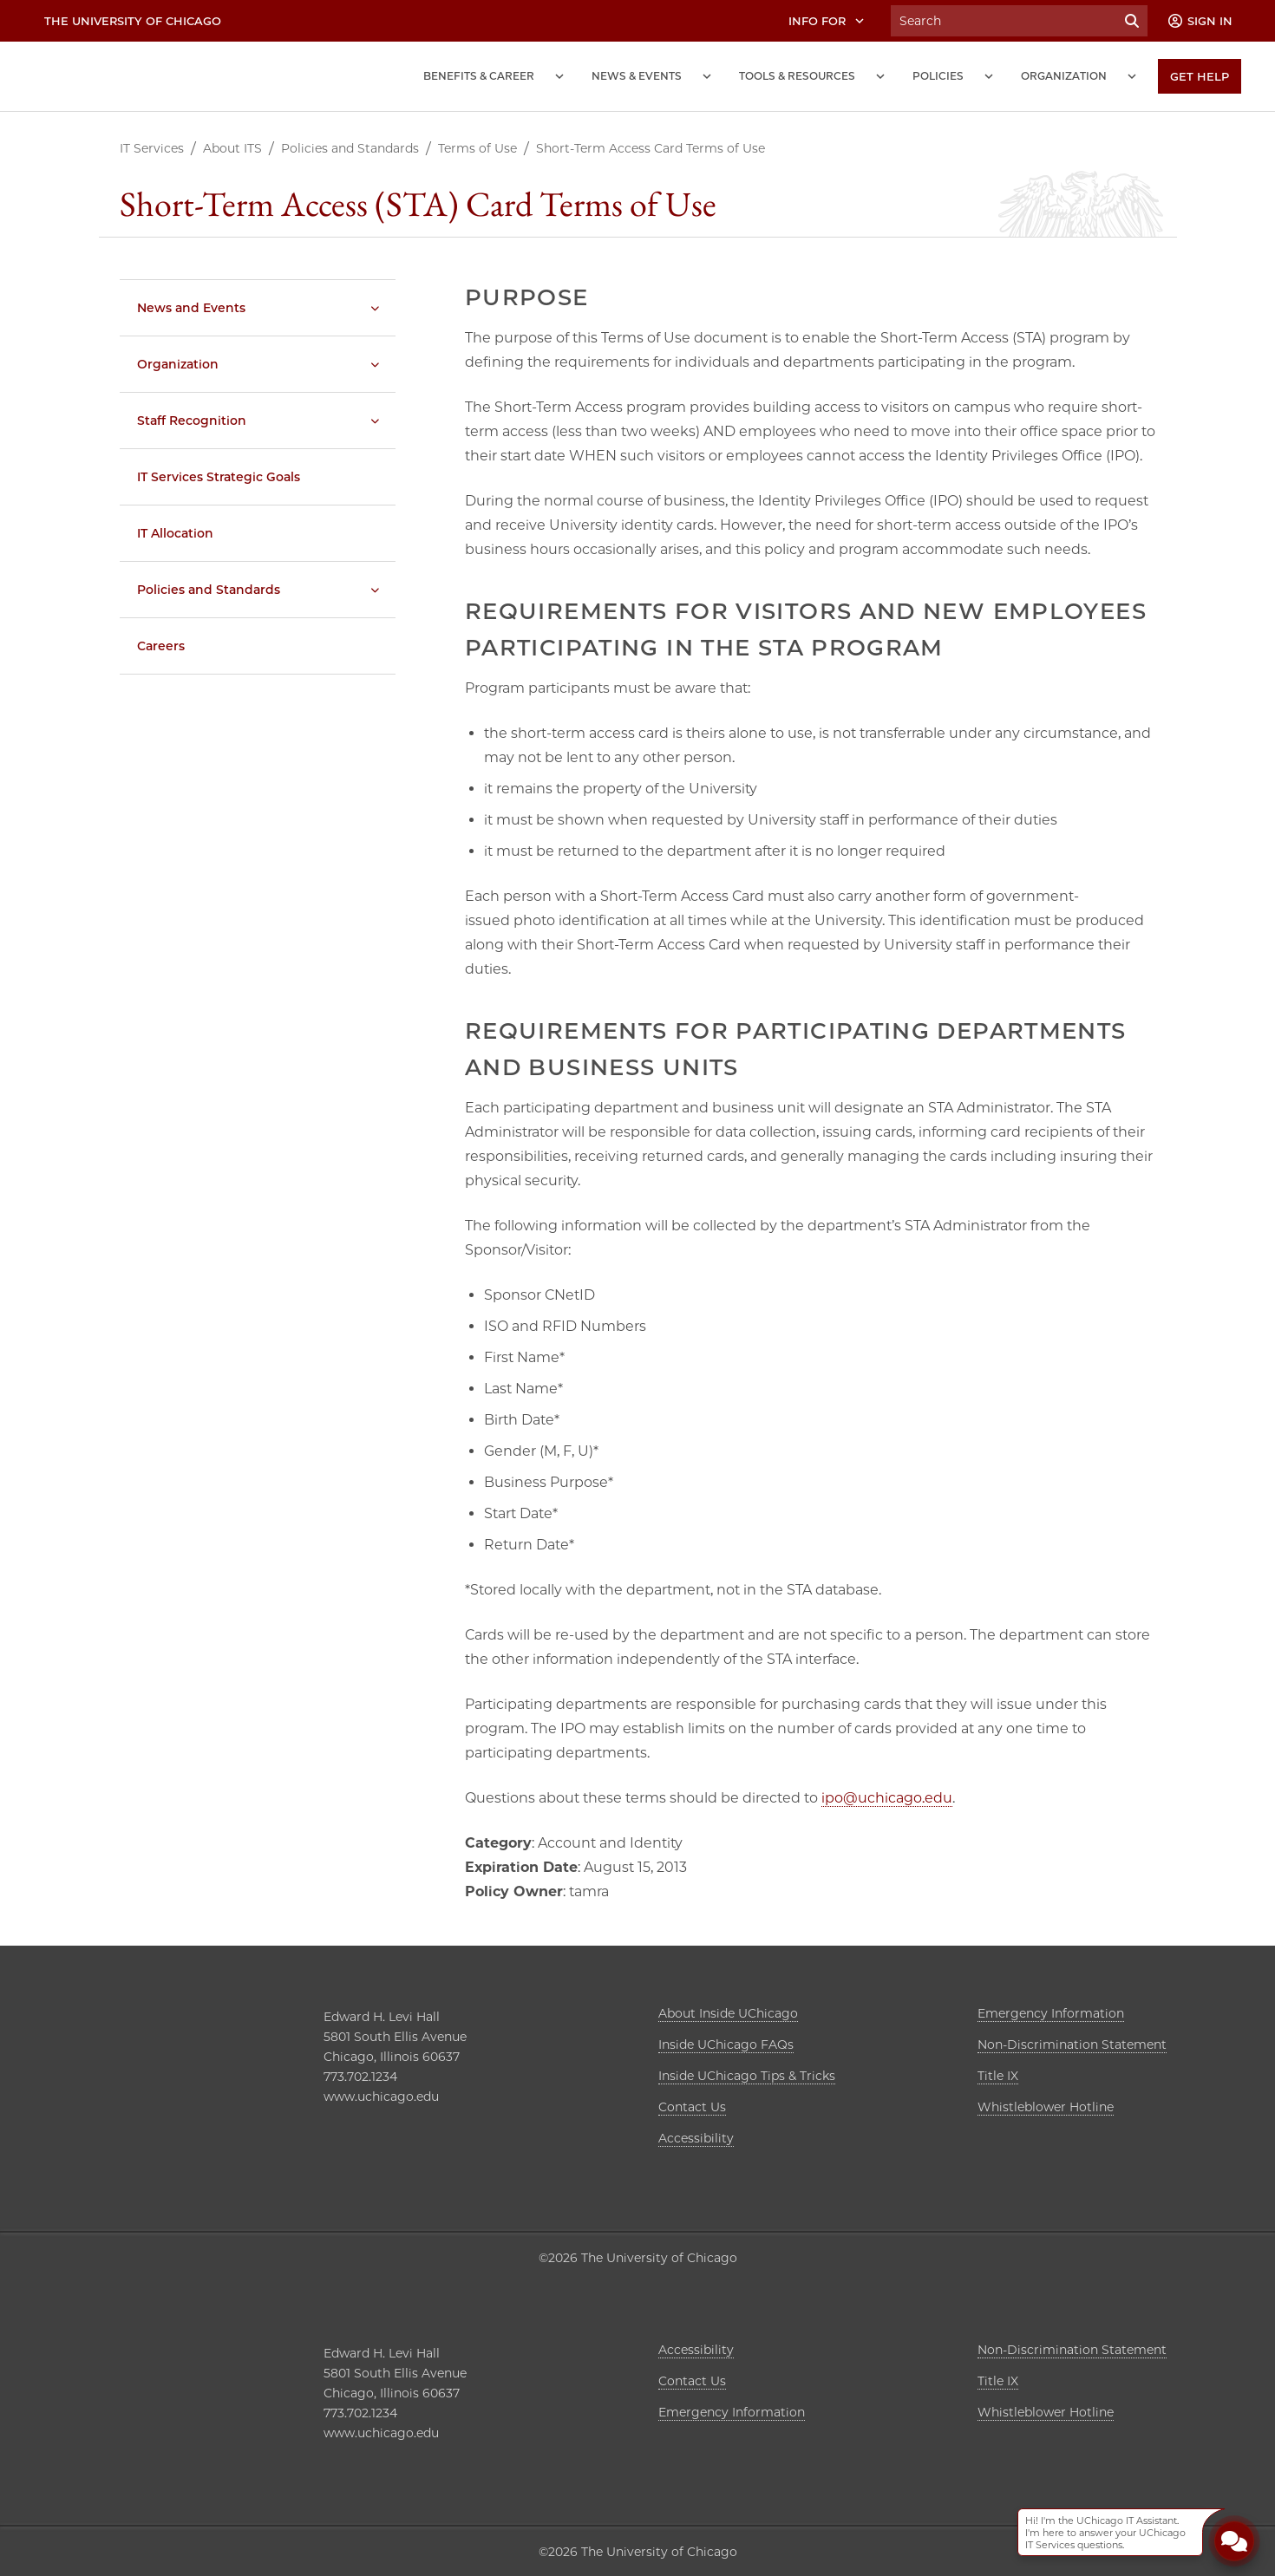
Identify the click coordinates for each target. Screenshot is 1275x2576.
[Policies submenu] (988, 76)
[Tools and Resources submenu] (880, 76)
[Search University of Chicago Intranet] (1003, 20)
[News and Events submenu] (707, 76)
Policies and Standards (350, 148)
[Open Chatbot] (1234, 2540)
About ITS (232, 148)
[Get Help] (1199, 76)
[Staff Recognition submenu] (374, 420)
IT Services (152, 148)
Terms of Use (477, 148)
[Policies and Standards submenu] (374, 589)
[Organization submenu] (1132, 76)
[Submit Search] (1132, 20)
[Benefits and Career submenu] (559, 76)
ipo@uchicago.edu (886, 1798)
